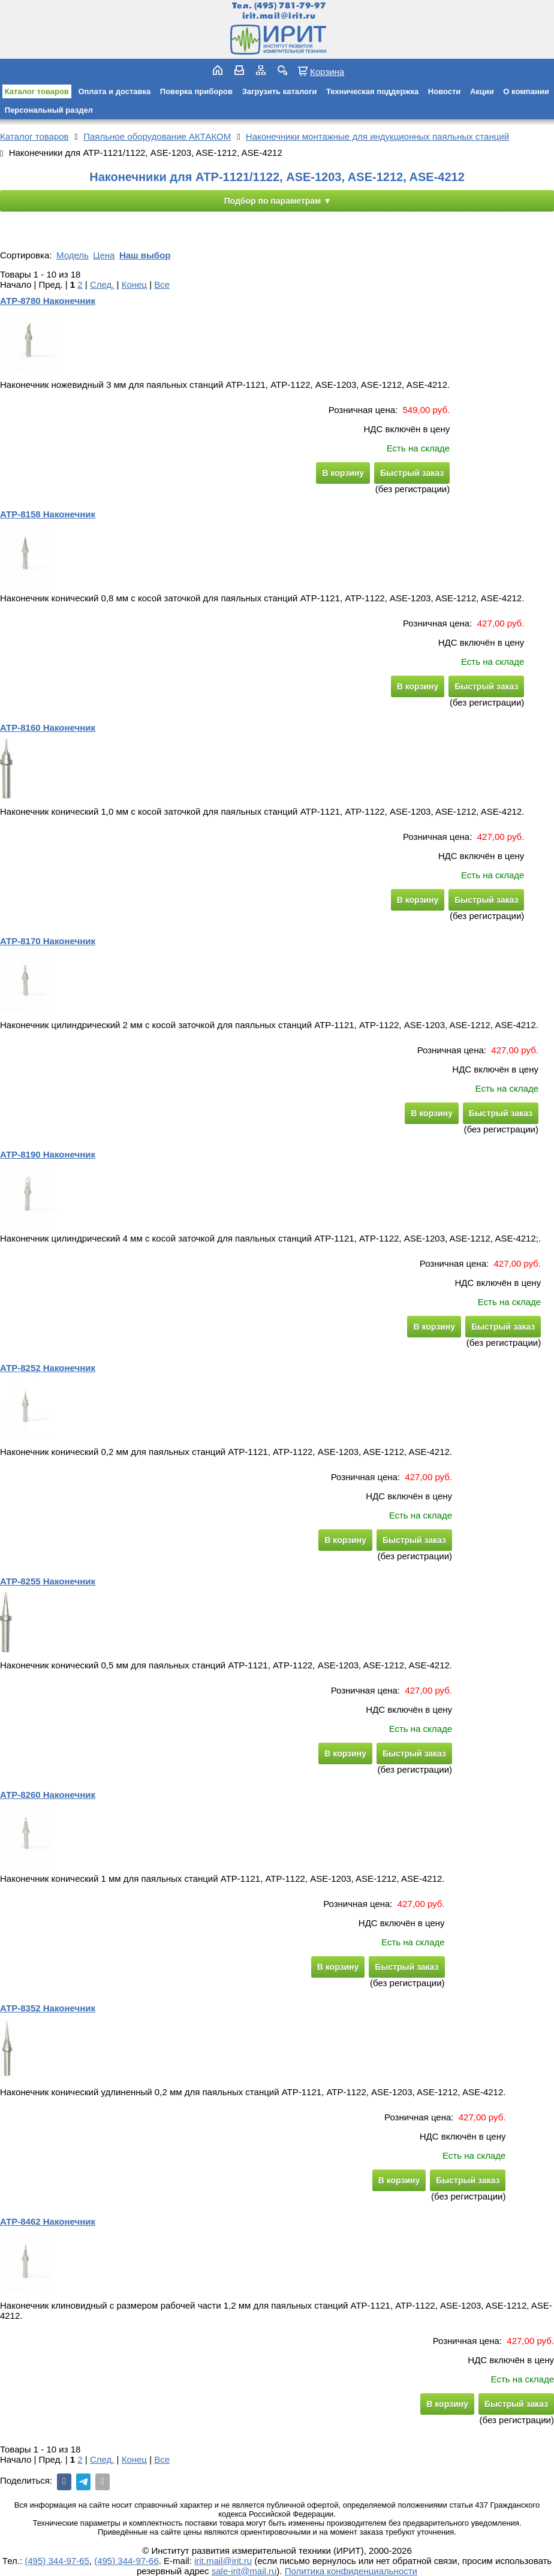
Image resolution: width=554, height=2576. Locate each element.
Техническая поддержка (372, 91)
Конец (134, 284)
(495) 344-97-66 (126, 2561)
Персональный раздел (49, 110)
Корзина (327, 71)
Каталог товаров (37, 91)
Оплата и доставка (114, 91)
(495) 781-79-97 (290, 5)
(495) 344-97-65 (57, 2561)
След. (102, 284)
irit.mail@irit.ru (279, 15)
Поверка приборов (196, 91)
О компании (526, 91)
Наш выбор (144, 255)
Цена (104, 255)
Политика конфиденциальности (351, 2571)
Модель (72, 255)
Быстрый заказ (412, 473)
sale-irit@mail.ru (244, 2571)
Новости (444, 91)
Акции (482, 91)
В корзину (343, 473)
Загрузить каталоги (279, 91)
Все (162, 284)
